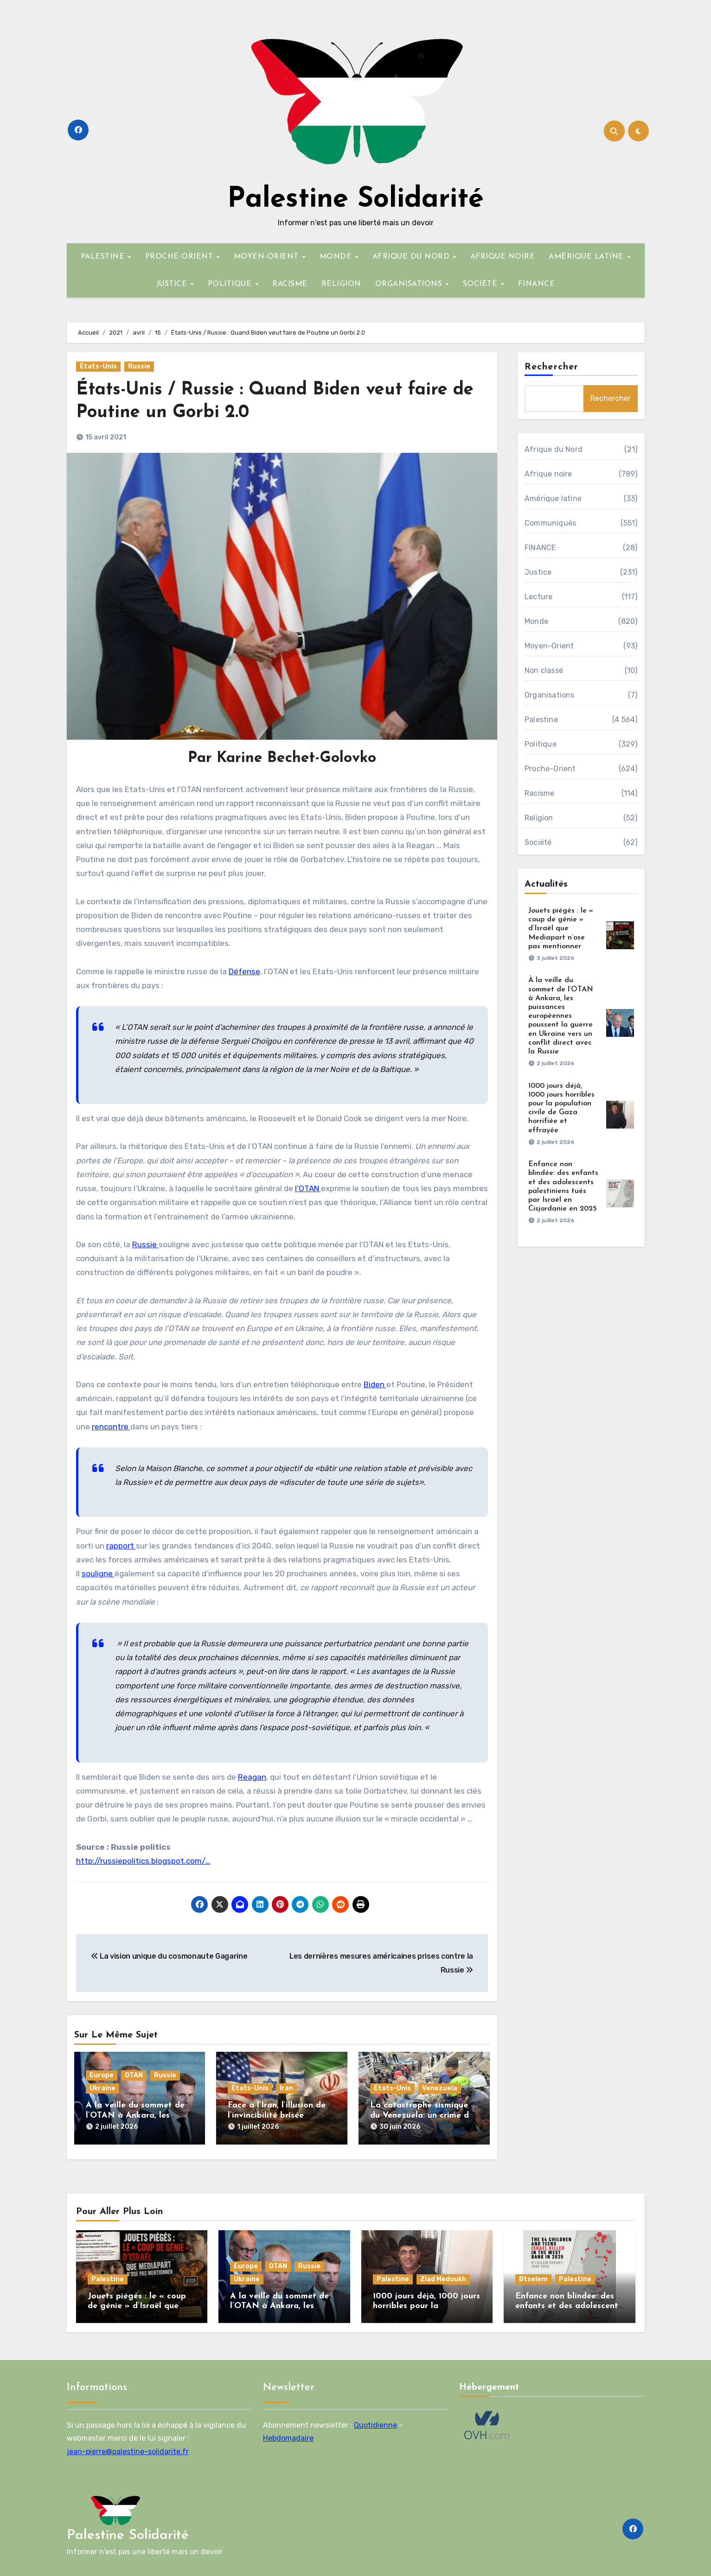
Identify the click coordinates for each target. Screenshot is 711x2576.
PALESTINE (104, 256)
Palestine (541, 719)
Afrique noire (548, 474)
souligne (98, 1573)
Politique (541, 744)
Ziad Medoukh (443, 2275)
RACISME (289, 284)
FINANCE (536, 284)
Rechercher (551, 367)
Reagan (252, 1777)
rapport (121, 1545)
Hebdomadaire (288, 2434)
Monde (536, 621)
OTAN (134, 2075)
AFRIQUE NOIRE (502, 256)
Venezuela (439, 2088)
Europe (102, 2075)
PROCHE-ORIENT (180, 256)
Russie (139, 366)
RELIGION (341, 284)
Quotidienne (375, 2421)
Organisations (550, 695)
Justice (538, 572)
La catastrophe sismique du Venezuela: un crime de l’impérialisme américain (422, 2115)
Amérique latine (553, 498)
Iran (286, 2088)
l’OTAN (308, 1188)
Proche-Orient (550, 768)
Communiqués (550, 523)
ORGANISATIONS (410, 284)
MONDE (337, 256)
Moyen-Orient (549, 645)
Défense (244, 971)
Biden (375, 1384)
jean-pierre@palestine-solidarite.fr (128, 2447)
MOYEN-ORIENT (267, 256)
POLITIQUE (231, 284)
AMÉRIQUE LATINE (587, 256)
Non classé (544, 670)
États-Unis (98, 366)
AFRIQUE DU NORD (412, 256)
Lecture (538, 596)
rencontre (111, 1426)
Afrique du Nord (554, 449)
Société (538, 842)
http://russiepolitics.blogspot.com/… (143, 1860)
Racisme (539, 793)
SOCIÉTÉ (481, 284)
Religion (539, 817)
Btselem (533, 2275)
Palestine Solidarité (355, 200)
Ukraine (102, 2088)
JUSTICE (173, 284)
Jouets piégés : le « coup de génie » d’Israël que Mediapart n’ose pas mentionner (560, 928)
